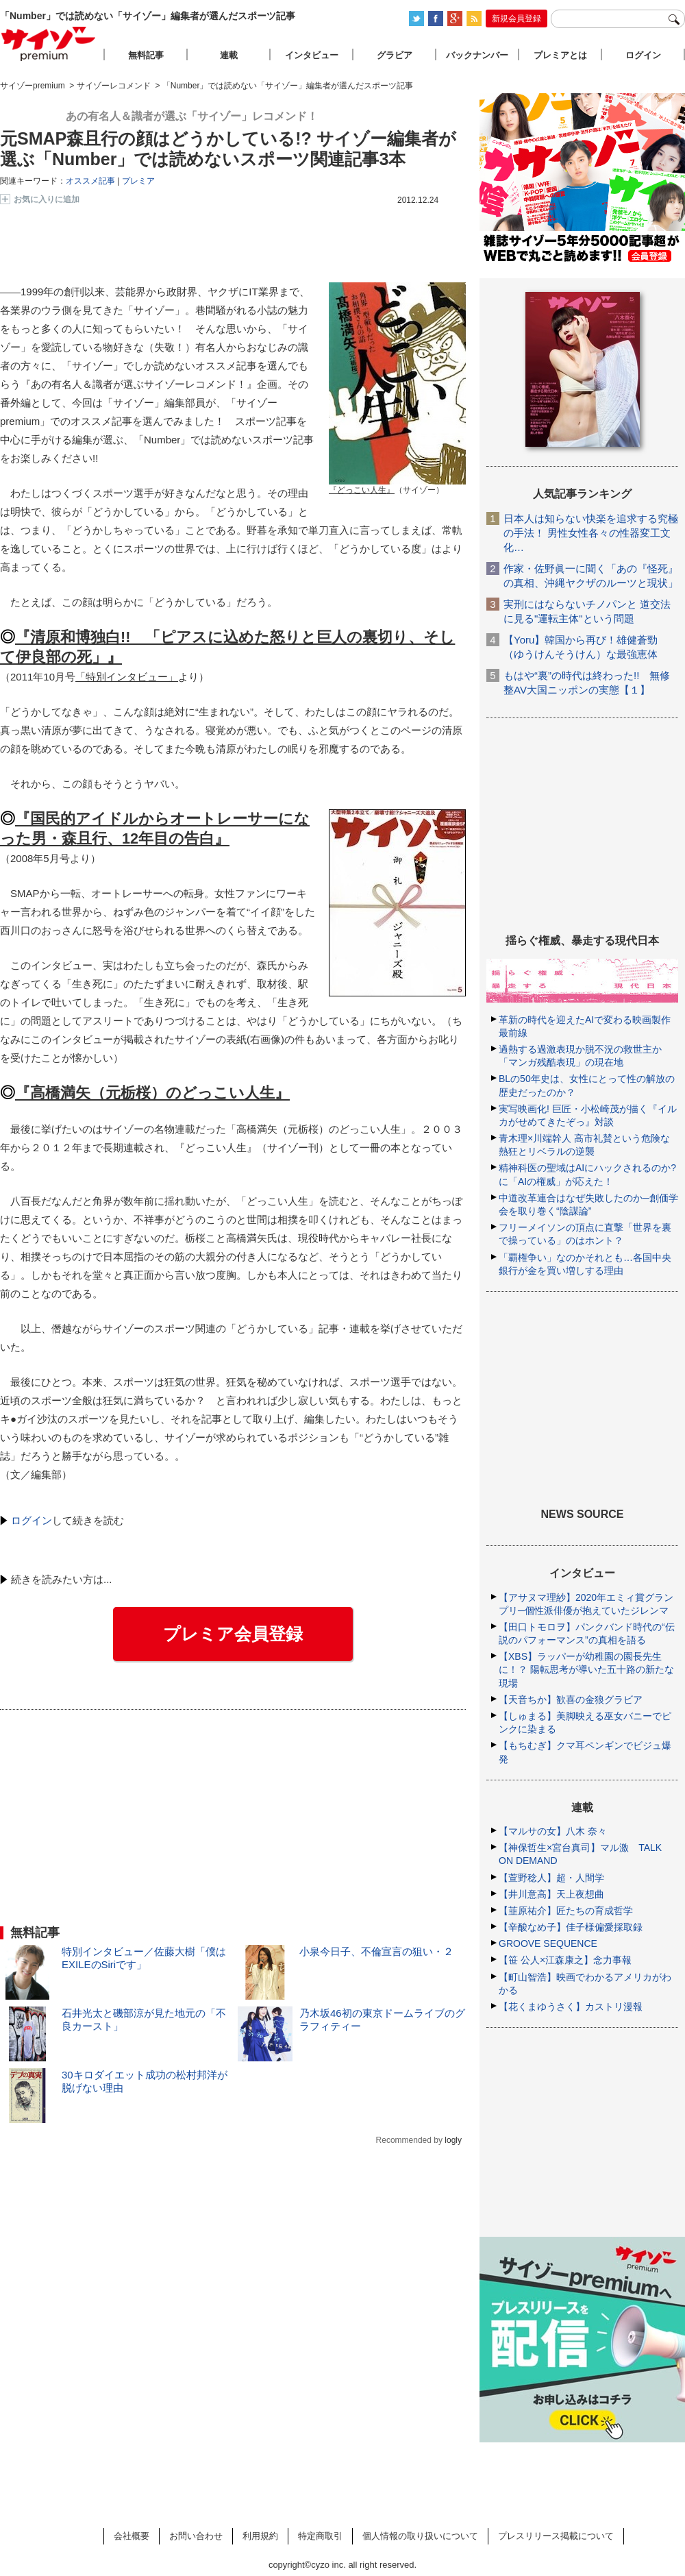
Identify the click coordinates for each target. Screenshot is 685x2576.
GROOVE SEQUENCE (548, 1943)
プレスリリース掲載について (556, 2536)
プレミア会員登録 (233, 1633)
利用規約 (260, 2536)
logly (453, 2140)
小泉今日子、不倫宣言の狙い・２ (376, 1951)
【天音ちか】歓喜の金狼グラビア (571, 1699)
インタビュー (311, 55)
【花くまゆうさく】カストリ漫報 (571, 2006)
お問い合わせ (196, 2536)
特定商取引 (320, 2536)
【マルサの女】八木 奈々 (553, 1831)
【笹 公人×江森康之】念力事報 (565, 1959)
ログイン (31, 1520)
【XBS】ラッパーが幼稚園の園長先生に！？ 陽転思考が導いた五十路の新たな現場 (586, 1669)
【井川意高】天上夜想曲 (551, 1894)
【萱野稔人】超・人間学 (551, 1877)
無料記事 (146, 55)
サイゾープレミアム (48, 43)
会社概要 (131, 2536)
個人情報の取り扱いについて (420, 2536)
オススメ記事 (90, 181)
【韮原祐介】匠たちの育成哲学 (566, 1910)
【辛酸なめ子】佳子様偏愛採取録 (571, 1927)
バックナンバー (477, 55)
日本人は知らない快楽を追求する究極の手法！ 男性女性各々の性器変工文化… (590, 533)
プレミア (138, 181)
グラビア (394, 55)
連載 (229, 55)
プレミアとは (560, 55)
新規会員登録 (516, 18)
